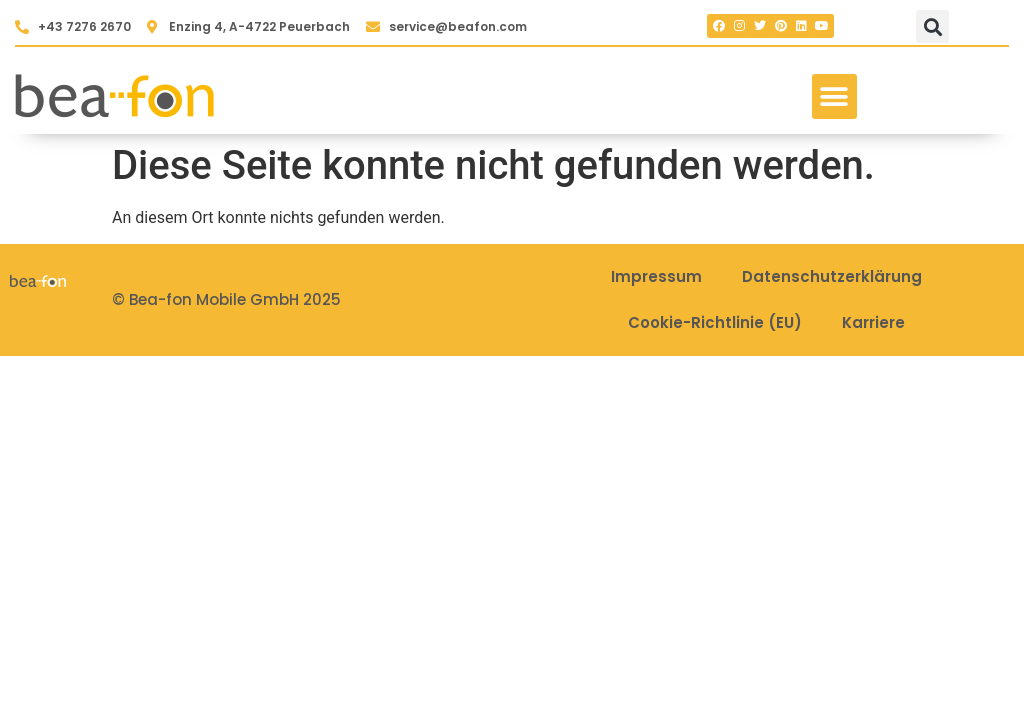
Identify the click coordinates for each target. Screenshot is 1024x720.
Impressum (656, 276)
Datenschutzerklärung (832, 276)
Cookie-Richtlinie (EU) (715, 322)
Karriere (873, 322)
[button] (932, 26)
